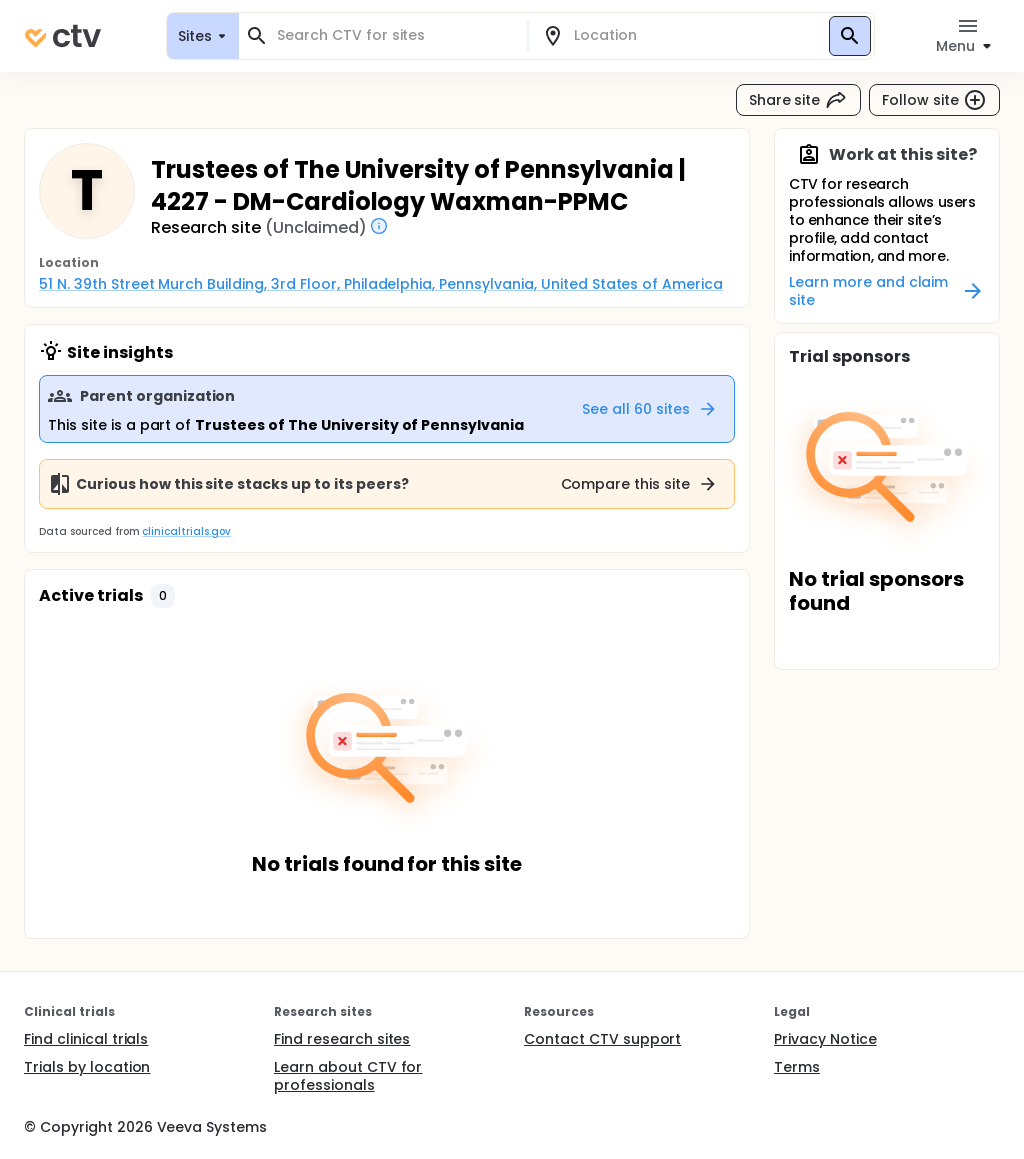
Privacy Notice (825, 1039)
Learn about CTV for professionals (348, 1076)
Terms (797, 1067)
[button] (163, 596)
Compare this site (640, 484)
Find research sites (342, 1039)
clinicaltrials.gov (186, 531)
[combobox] (395, 35)
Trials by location (87, 1067)
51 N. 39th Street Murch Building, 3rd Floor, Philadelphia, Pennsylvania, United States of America (381, 284)
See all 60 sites (650, 409)
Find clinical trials (86, 1039)
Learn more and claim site (887, 291)
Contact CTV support (602, 1039)
